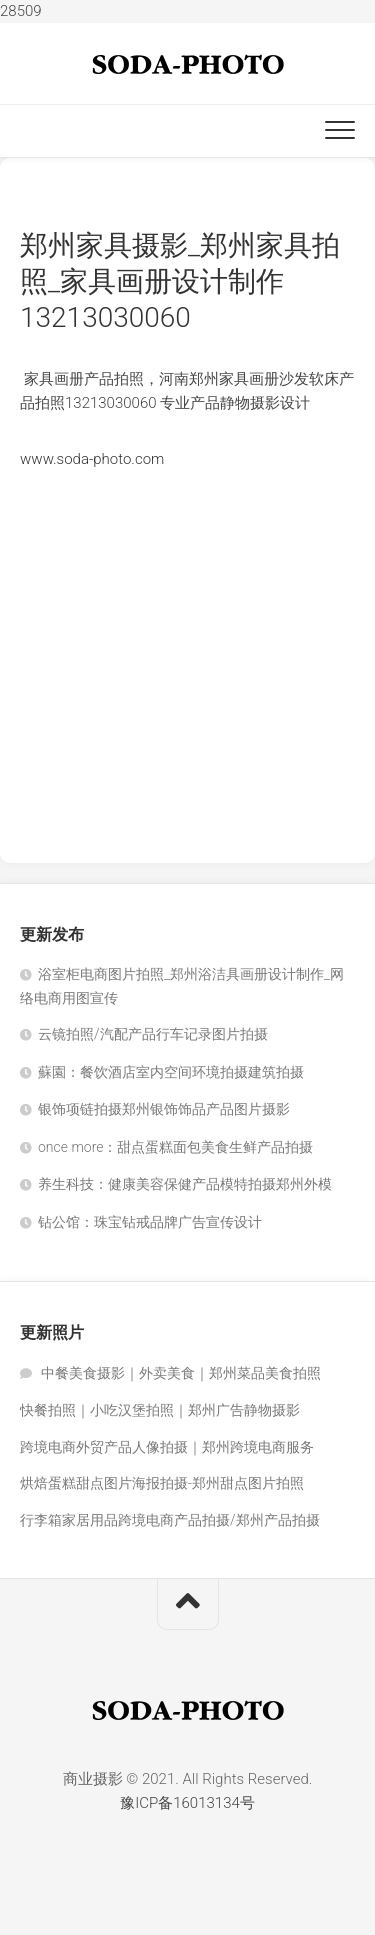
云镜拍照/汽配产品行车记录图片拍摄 (153, 1034)
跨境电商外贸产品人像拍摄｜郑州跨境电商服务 (167, 1447)
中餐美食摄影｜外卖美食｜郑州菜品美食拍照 (181, 1373)
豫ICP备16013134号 (187, 1803)
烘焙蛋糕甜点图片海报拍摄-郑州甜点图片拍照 (162, 1483)
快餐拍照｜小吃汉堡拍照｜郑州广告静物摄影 (160, 1410)
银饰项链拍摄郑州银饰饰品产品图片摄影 (164, 1109)
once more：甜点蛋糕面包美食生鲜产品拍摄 (175, 1147)
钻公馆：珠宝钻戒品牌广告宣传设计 (150, 1222)
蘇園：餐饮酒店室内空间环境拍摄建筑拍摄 (171, 1072)
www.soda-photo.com (92, 459)
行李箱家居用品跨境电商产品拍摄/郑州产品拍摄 (170, 1520)
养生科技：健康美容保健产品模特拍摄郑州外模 (185, 1184)
